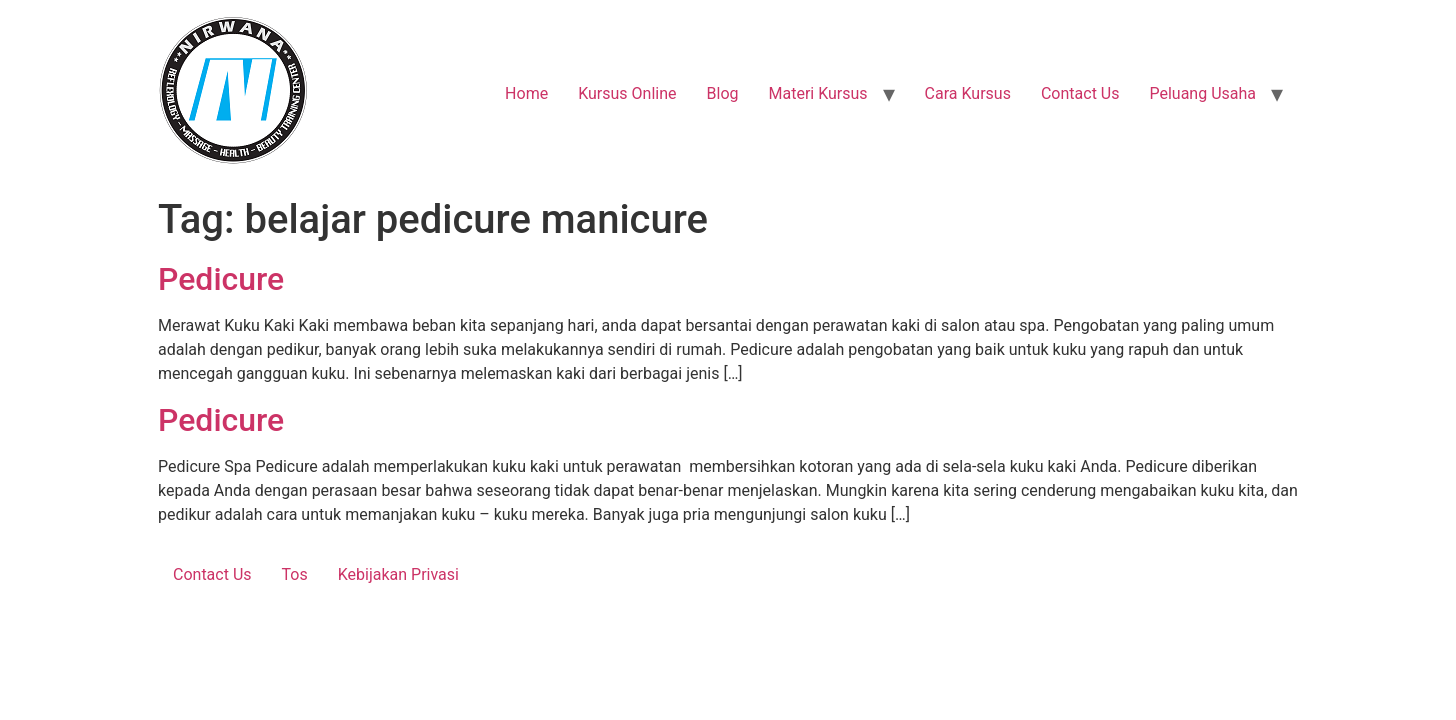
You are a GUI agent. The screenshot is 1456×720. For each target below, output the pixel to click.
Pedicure (221, 279)
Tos (295, 574)
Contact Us (1080, 93)
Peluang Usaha (1202, 93)
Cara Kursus (968, 93)
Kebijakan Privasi (398, 574)
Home (526, 93)
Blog (723, 93)
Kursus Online (627, 93)
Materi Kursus (817, 93)
